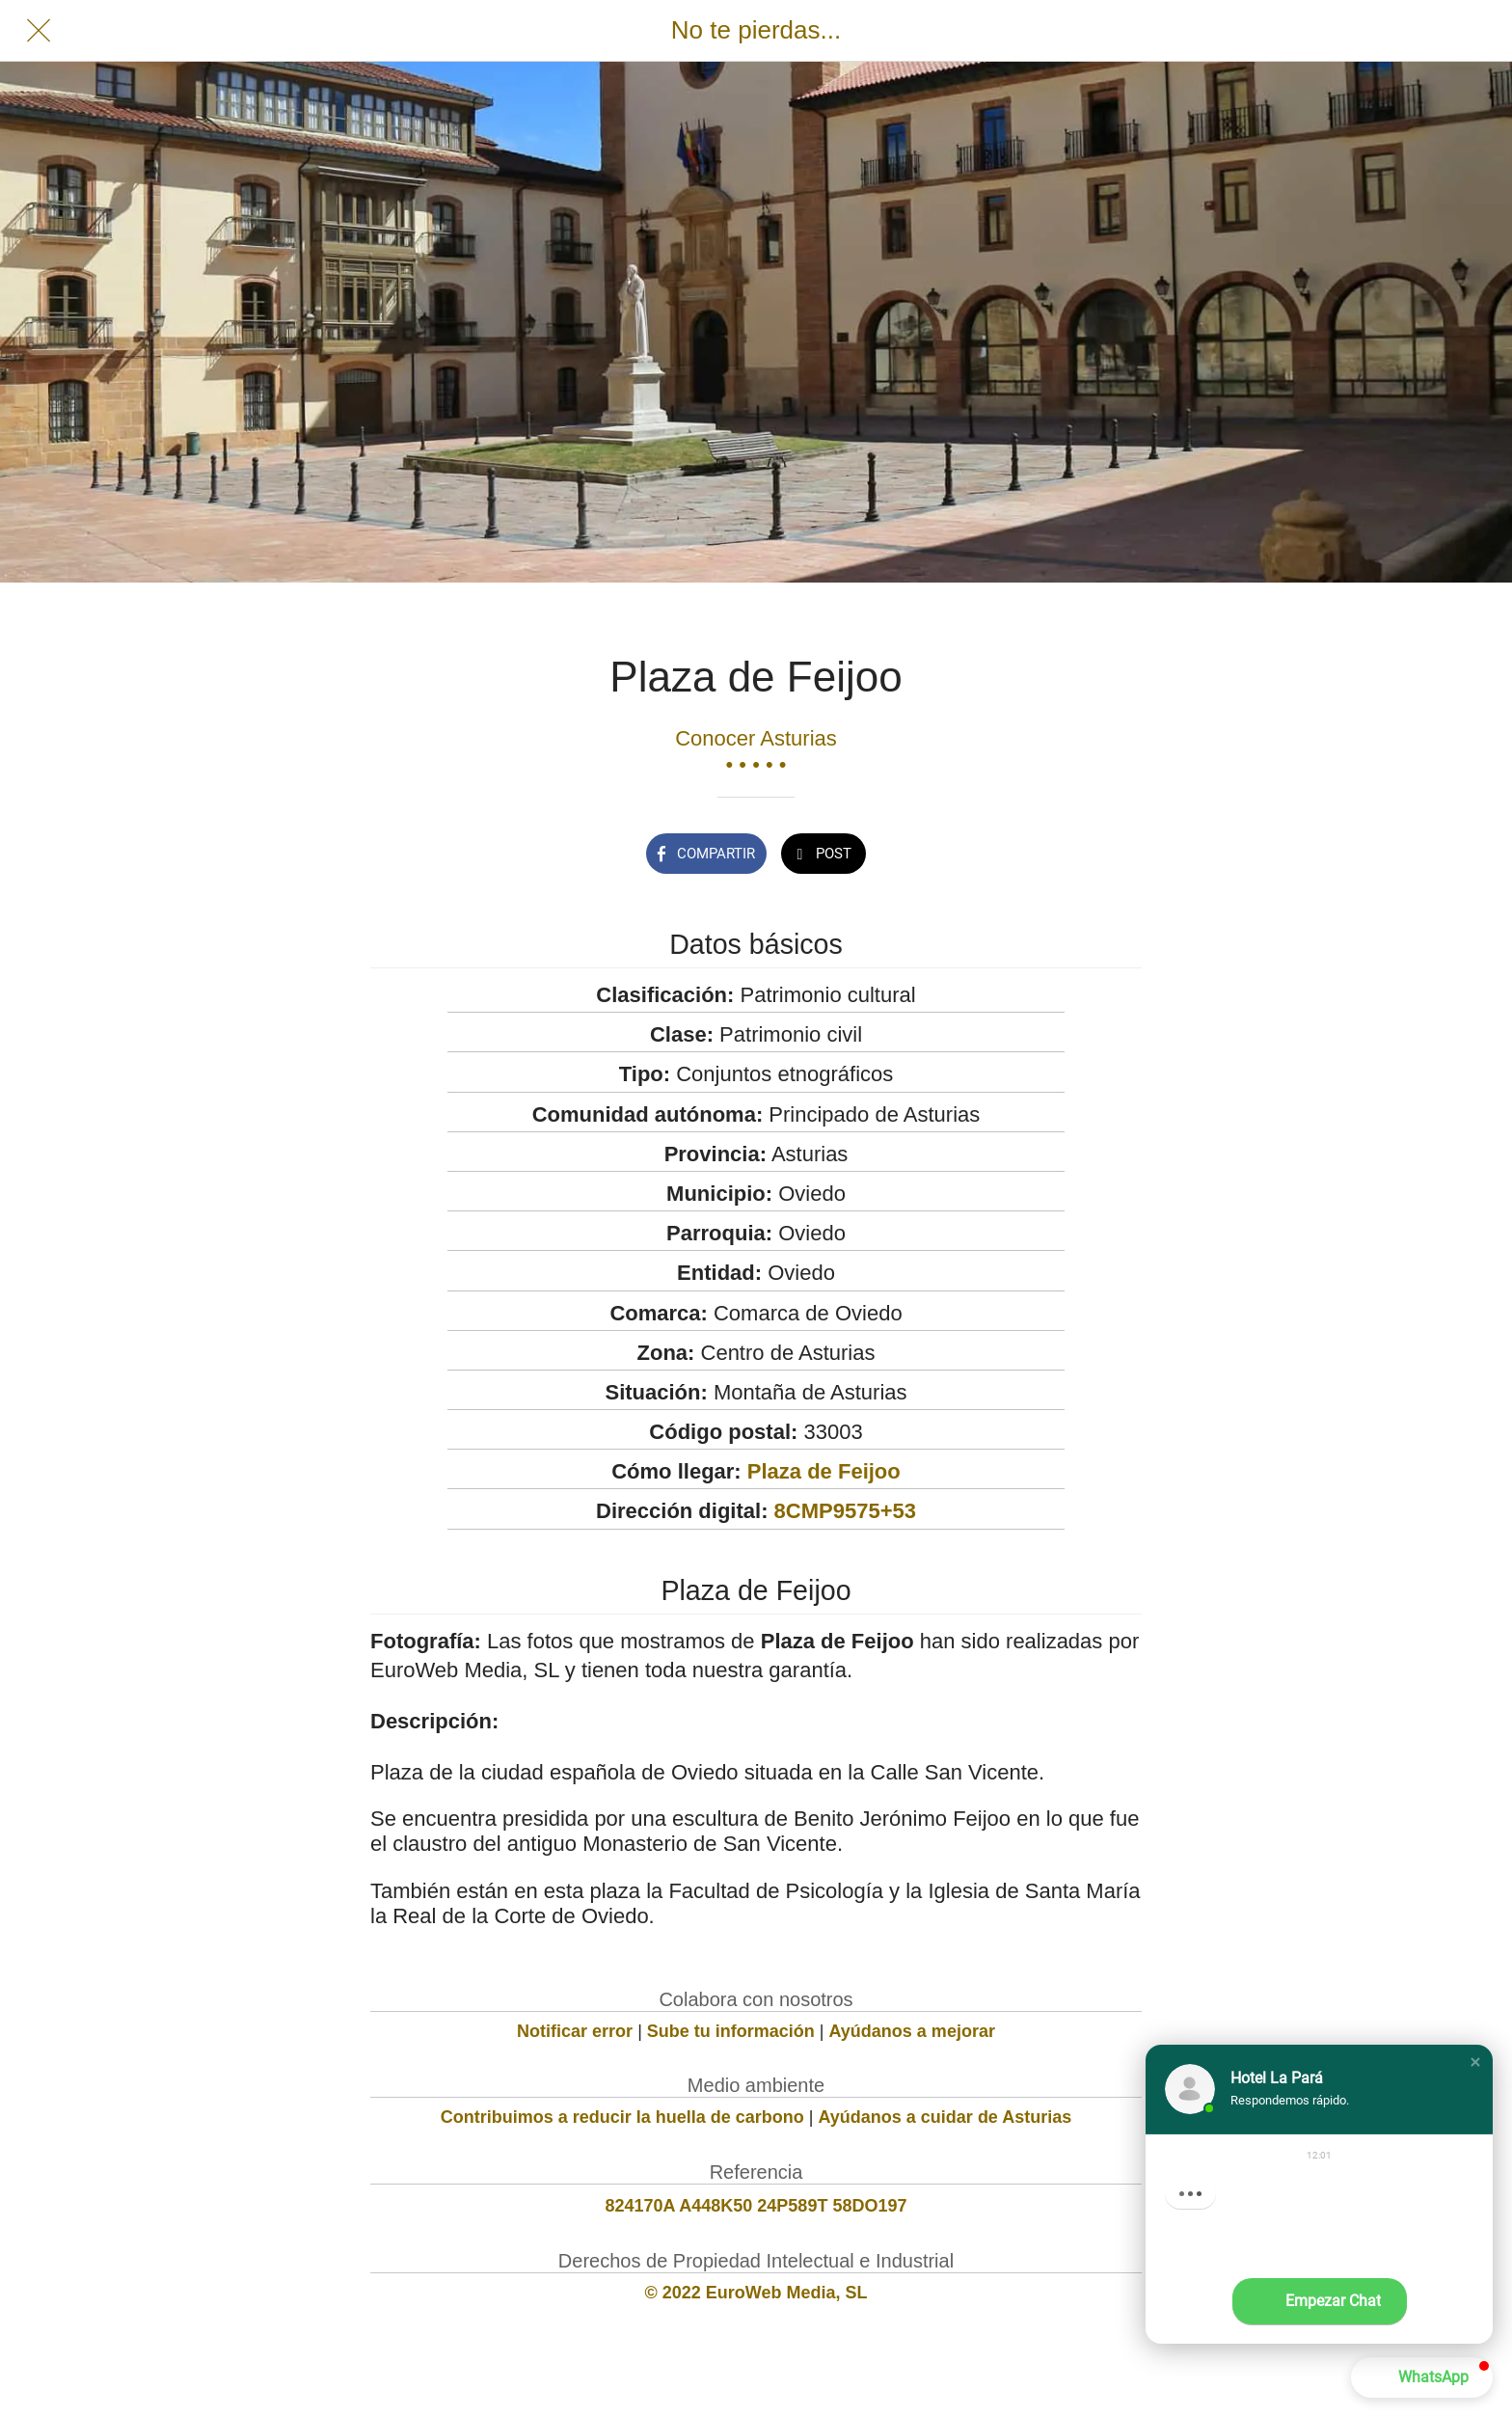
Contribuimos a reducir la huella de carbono (622, 2117)
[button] (1475, 2062)
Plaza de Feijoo (824, 1471)
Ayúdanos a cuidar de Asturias (945, 2117)
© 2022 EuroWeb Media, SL (756, 2292)
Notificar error (575, 2031)
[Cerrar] (38, 30)
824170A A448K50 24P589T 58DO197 (756, 2205)
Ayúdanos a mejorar (912, 2031)
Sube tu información (731, 2031)
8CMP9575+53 (845, 1511)
